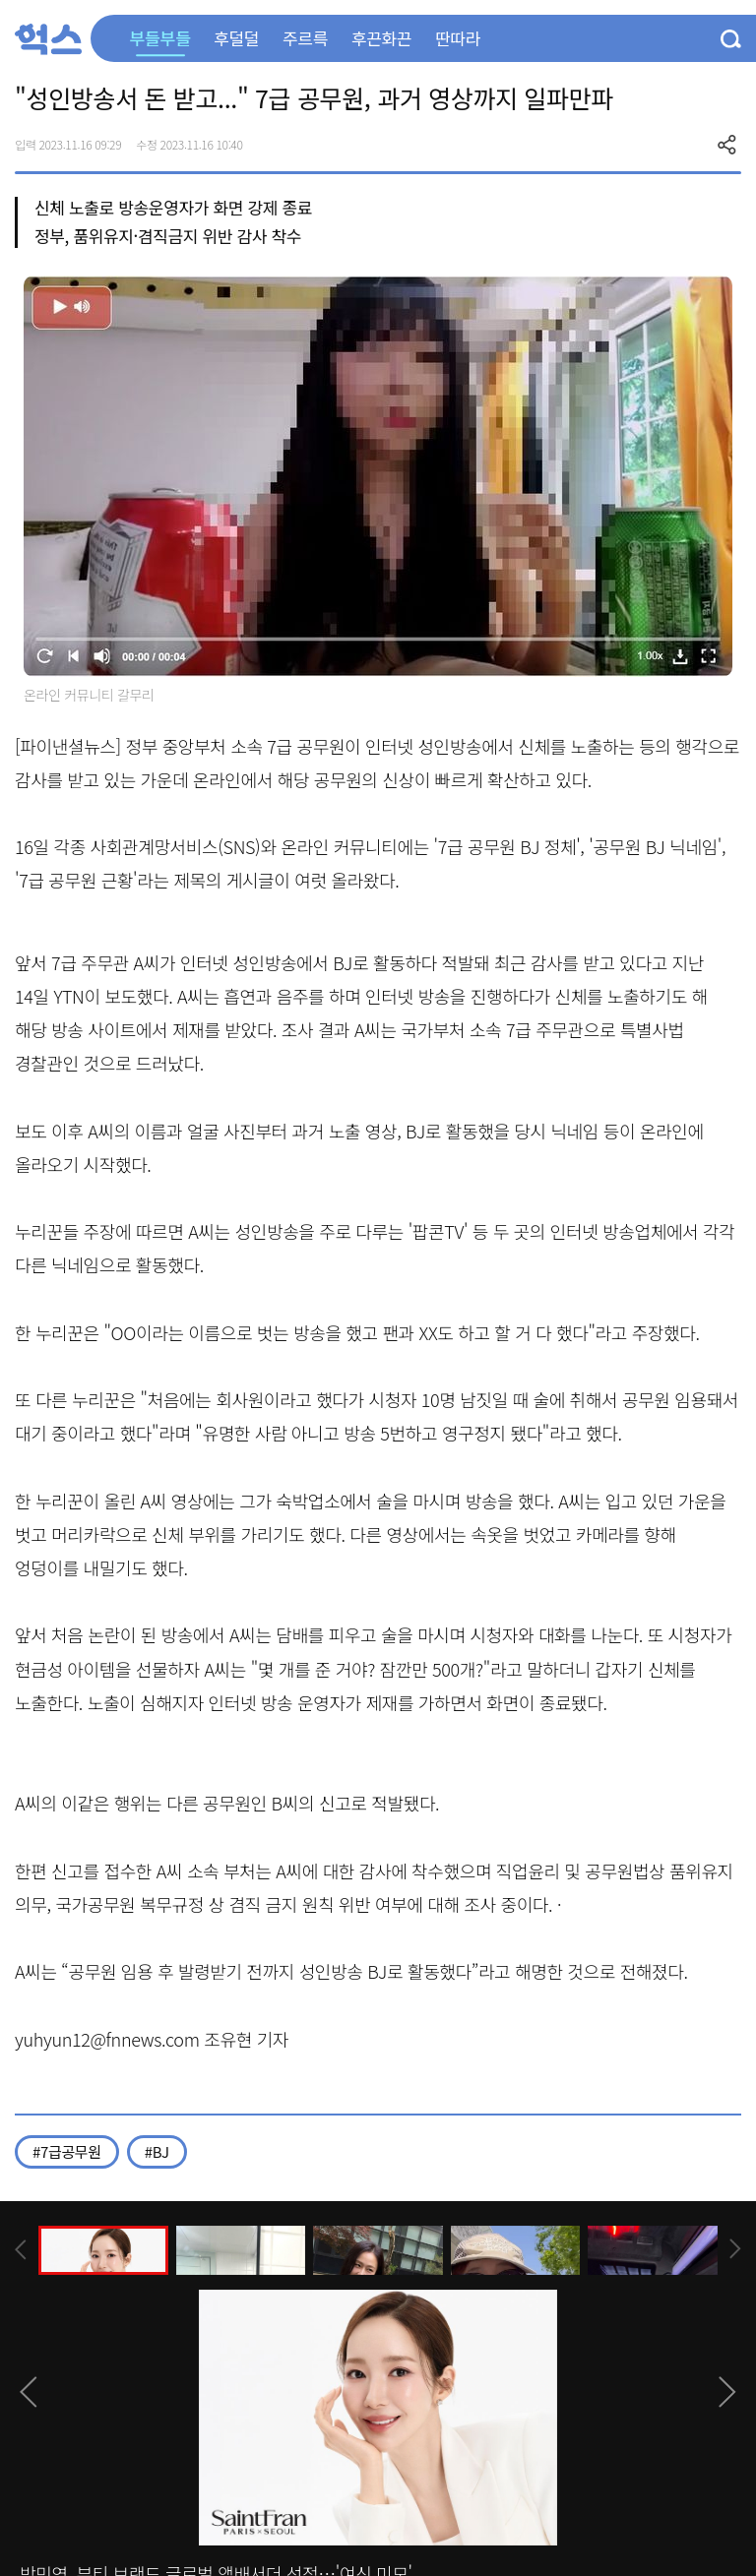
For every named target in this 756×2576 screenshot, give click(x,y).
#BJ (157, 2151)
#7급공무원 (66, 2151)
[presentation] (21, 2249)
